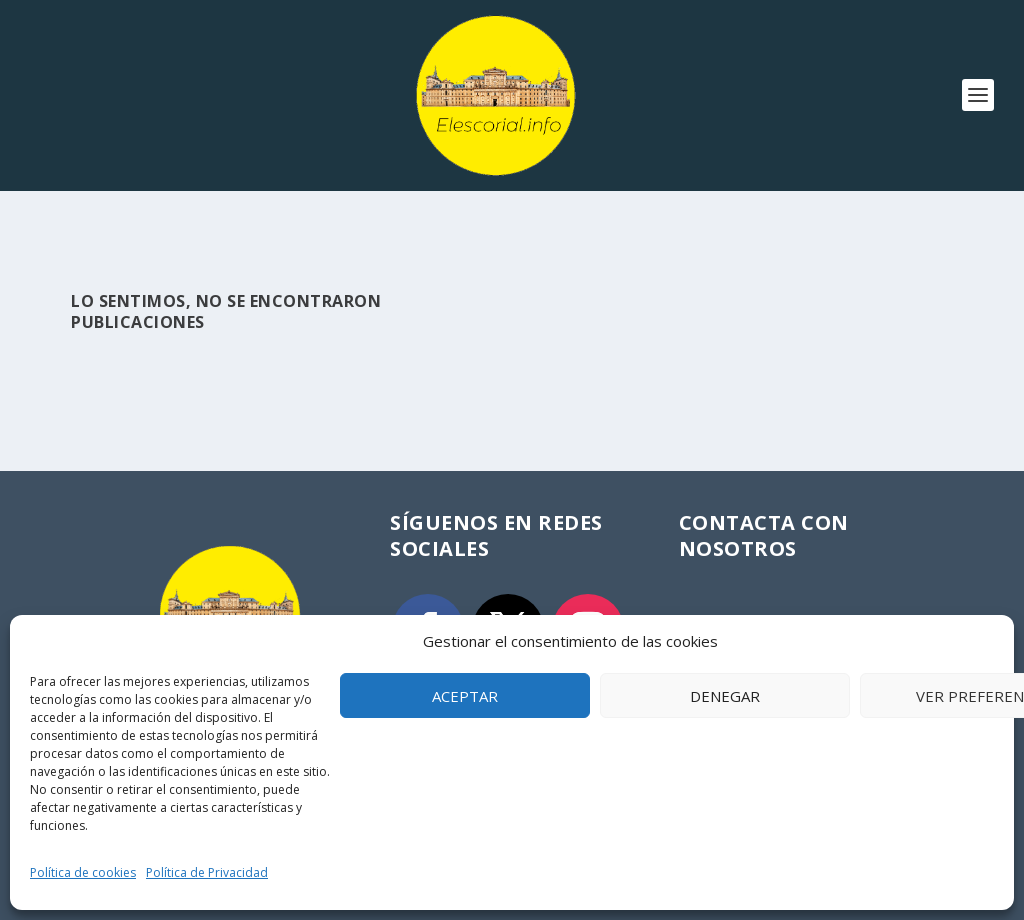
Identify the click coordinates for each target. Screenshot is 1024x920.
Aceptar (465, 696)
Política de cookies (83, 872)
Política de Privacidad (207, 872)
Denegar (725, 696)
